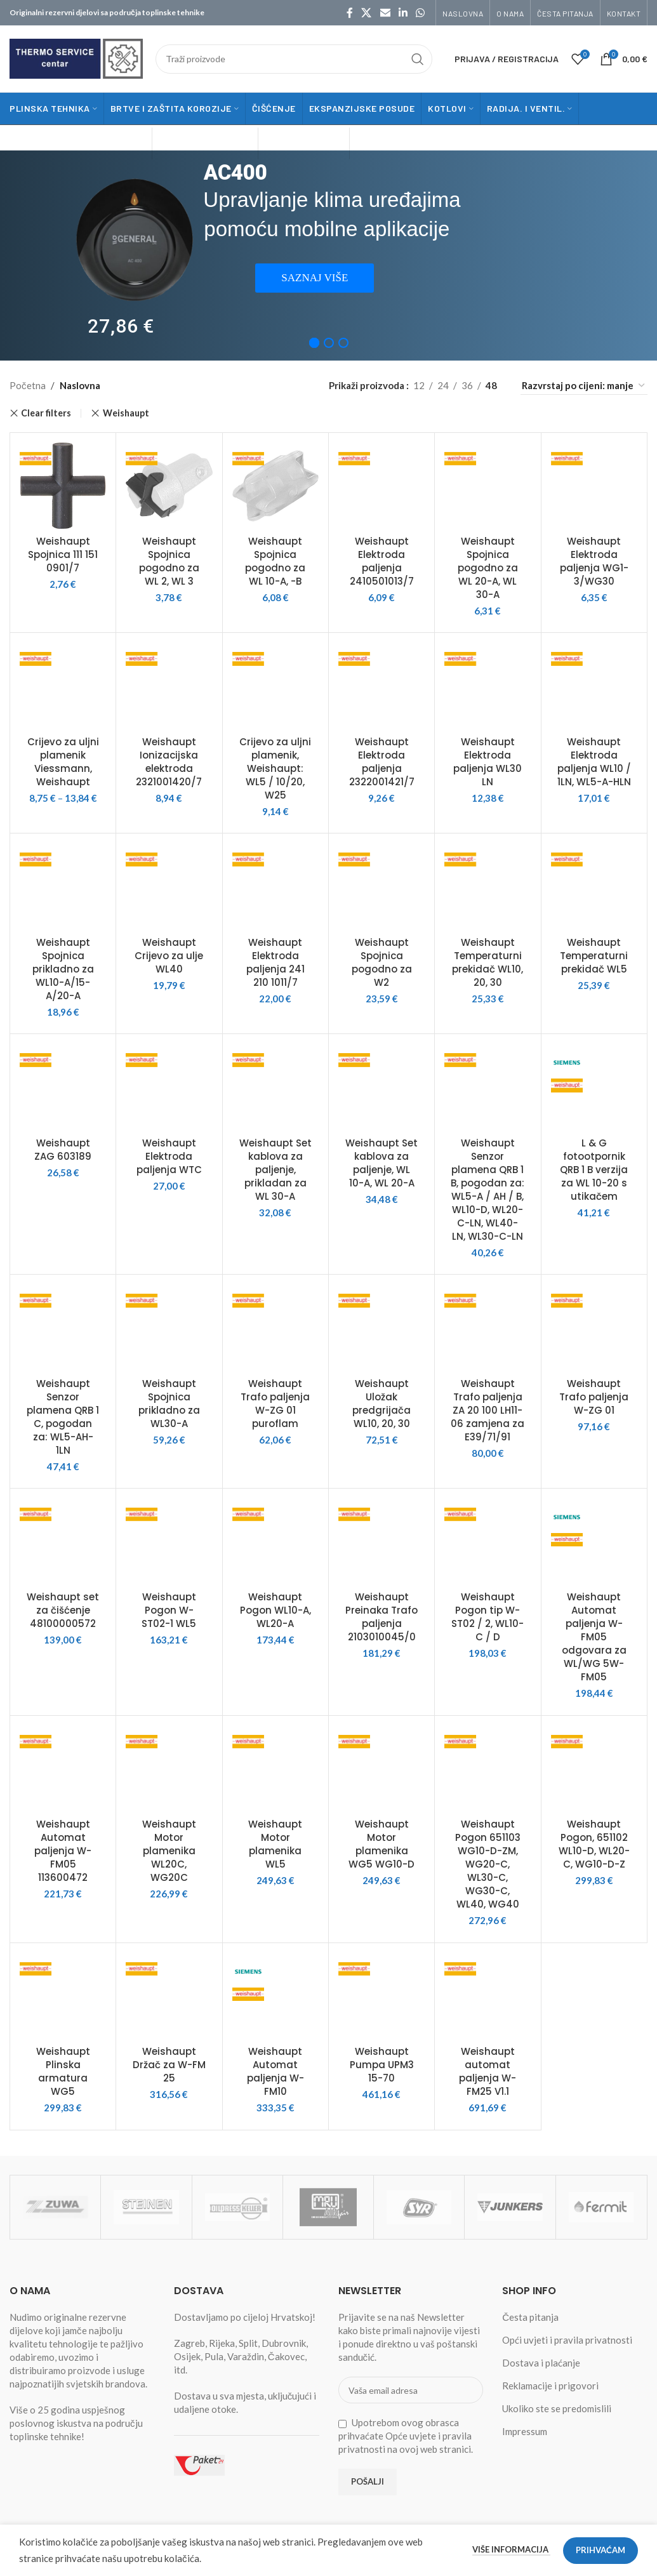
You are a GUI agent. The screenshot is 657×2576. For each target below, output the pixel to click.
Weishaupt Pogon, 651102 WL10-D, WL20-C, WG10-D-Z (594, 1844)
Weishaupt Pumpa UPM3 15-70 (382, 2065)
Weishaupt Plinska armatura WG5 (63, 2071)
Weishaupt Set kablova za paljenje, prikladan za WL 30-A (275, 1169)
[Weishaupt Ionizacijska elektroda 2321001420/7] (169, 685)
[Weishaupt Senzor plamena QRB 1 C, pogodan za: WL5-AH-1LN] (63, 1327)
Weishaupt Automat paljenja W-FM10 (275, 2071)
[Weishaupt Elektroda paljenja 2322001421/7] (381, 685)
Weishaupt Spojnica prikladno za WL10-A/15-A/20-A (63, 969)
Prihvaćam (600, 2550)
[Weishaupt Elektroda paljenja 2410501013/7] (381, 485)
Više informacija (511, 2549)
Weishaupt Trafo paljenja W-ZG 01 (593, 1397)
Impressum (524, 2431)
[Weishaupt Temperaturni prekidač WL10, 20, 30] (487, 886)
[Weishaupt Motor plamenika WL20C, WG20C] (169, 1768)
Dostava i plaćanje (541, 2362)
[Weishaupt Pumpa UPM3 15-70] (381, 1996)
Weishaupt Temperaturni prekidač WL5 (594, 956)
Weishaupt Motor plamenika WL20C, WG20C (169, 1850)
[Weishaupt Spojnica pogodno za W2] (381, 886)
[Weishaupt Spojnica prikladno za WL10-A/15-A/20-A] (63, 886)
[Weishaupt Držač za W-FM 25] (169, 1996)
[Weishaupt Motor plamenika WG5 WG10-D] (381, 1768)
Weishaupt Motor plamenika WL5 (275, 1844)
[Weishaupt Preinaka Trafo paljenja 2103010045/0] (381, 1541)
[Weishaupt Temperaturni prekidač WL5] (594, 886)
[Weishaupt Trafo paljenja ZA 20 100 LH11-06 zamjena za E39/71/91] (487, 1327)
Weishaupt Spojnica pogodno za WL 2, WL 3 (169, 561)
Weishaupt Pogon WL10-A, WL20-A (275, 1610)
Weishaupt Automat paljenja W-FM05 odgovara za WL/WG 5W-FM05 (594, 1636)
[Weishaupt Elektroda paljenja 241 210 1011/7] (275, 886)
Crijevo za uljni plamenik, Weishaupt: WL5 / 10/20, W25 (275, 768)
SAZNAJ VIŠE (314, 278)
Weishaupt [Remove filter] (126, 413)
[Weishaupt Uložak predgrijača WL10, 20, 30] (381, 1327)
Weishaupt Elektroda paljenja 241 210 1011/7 (275, 962)
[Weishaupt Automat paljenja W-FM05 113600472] (63, 1768)
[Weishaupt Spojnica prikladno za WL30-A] (169, 1327)
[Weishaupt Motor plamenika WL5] (275, 1768)
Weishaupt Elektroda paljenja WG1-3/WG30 (594, 561)
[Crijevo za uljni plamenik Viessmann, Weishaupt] (63, 685)
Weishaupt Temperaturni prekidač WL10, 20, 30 (487, 962)
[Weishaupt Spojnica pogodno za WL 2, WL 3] (169, 485)
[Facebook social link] (349, 12)
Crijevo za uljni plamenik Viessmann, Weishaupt (63, 761)
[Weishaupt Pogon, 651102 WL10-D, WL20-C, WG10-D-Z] (594, 1768)
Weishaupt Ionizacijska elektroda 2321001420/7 (169, 761)
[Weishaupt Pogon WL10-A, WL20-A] (275, 1541)
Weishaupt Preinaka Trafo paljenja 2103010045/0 (381, 1616)
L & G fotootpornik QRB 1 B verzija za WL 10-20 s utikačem (594, 1169)
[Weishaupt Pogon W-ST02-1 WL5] (169, 1541)
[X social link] (366, 12)
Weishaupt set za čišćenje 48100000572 (63, 1610)
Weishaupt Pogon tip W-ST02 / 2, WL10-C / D (487, 1616)
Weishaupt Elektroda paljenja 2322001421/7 (382, 761)
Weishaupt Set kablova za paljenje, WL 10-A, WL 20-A (381, 1163)
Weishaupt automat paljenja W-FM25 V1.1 (487, 2071)
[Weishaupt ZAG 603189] (63, 1087)
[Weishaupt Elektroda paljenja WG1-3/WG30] (594, 485)
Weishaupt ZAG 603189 (62, 1149)
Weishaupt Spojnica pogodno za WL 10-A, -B (275, 561)
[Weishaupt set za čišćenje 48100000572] (63, 1541)
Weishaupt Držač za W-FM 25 (169, 2065)
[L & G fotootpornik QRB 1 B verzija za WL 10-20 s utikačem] (594, 1087)
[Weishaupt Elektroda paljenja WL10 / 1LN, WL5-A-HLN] (594, 685)
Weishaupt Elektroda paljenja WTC (169, 1156)
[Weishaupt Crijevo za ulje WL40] (169, 886)
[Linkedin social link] (402, 12)
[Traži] (294, 59)
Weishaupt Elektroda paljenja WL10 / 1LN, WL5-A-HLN (594, 761)
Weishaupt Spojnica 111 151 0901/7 (63, 554)
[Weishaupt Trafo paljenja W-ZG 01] (594, 1327)
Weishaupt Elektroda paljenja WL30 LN (487, 761)
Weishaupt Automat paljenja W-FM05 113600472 (62, 1850)
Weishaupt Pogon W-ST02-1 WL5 (169, 1610)
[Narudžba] (584, 385)
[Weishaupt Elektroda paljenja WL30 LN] (487, 685)
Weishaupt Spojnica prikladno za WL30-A (169, 1403)
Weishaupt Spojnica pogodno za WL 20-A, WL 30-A (488, 567)
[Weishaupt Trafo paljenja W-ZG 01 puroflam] (275, 1327)
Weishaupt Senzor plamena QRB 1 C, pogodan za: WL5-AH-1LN (63, 1417)
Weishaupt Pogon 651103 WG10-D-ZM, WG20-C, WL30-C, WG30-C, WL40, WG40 (488, 1864)
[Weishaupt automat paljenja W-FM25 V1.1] (487, 1996)
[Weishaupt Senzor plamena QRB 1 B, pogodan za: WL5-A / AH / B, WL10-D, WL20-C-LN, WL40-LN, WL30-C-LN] (487, 1087)
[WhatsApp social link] (420, 12)
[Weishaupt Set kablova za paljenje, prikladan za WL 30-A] (275, 1087)
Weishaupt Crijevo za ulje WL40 (169, 956)
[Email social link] (385, 12)
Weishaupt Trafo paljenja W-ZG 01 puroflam (275, 1403)
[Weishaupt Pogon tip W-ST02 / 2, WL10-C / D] (487, 1541)
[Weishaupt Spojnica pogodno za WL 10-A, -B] (275, 485)
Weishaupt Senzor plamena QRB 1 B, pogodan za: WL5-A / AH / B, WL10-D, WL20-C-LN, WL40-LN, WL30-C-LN (487, 1189)
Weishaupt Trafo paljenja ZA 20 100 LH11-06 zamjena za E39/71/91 (487, 1410)
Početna (28, 385)
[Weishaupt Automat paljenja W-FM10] (275, 1996)
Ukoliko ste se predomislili (556, 2408)
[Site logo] (76, 57)
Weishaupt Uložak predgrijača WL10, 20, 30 (381, 1403)
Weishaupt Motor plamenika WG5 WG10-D (381, 1844)
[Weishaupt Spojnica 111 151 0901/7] (63, 485)
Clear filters (46, 413)
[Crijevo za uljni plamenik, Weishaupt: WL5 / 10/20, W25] (275, 685)
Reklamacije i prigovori (550, 2385)
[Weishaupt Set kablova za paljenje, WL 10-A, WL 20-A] (381, 1087)
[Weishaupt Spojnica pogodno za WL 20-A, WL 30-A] (487, 485)
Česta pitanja (530, 2317)
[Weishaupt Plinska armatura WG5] (63, 1996)
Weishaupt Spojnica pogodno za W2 (382, 962)
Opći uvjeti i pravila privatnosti (567, 2340)
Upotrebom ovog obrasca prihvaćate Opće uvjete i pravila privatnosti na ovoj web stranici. (405, 2436)
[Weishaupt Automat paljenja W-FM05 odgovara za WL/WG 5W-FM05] (594, 1541)
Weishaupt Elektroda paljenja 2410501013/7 (382, 561)
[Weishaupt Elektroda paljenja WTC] (169, 1087)
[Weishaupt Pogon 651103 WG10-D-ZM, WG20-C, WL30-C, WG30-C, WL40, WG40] (487, 1768)
